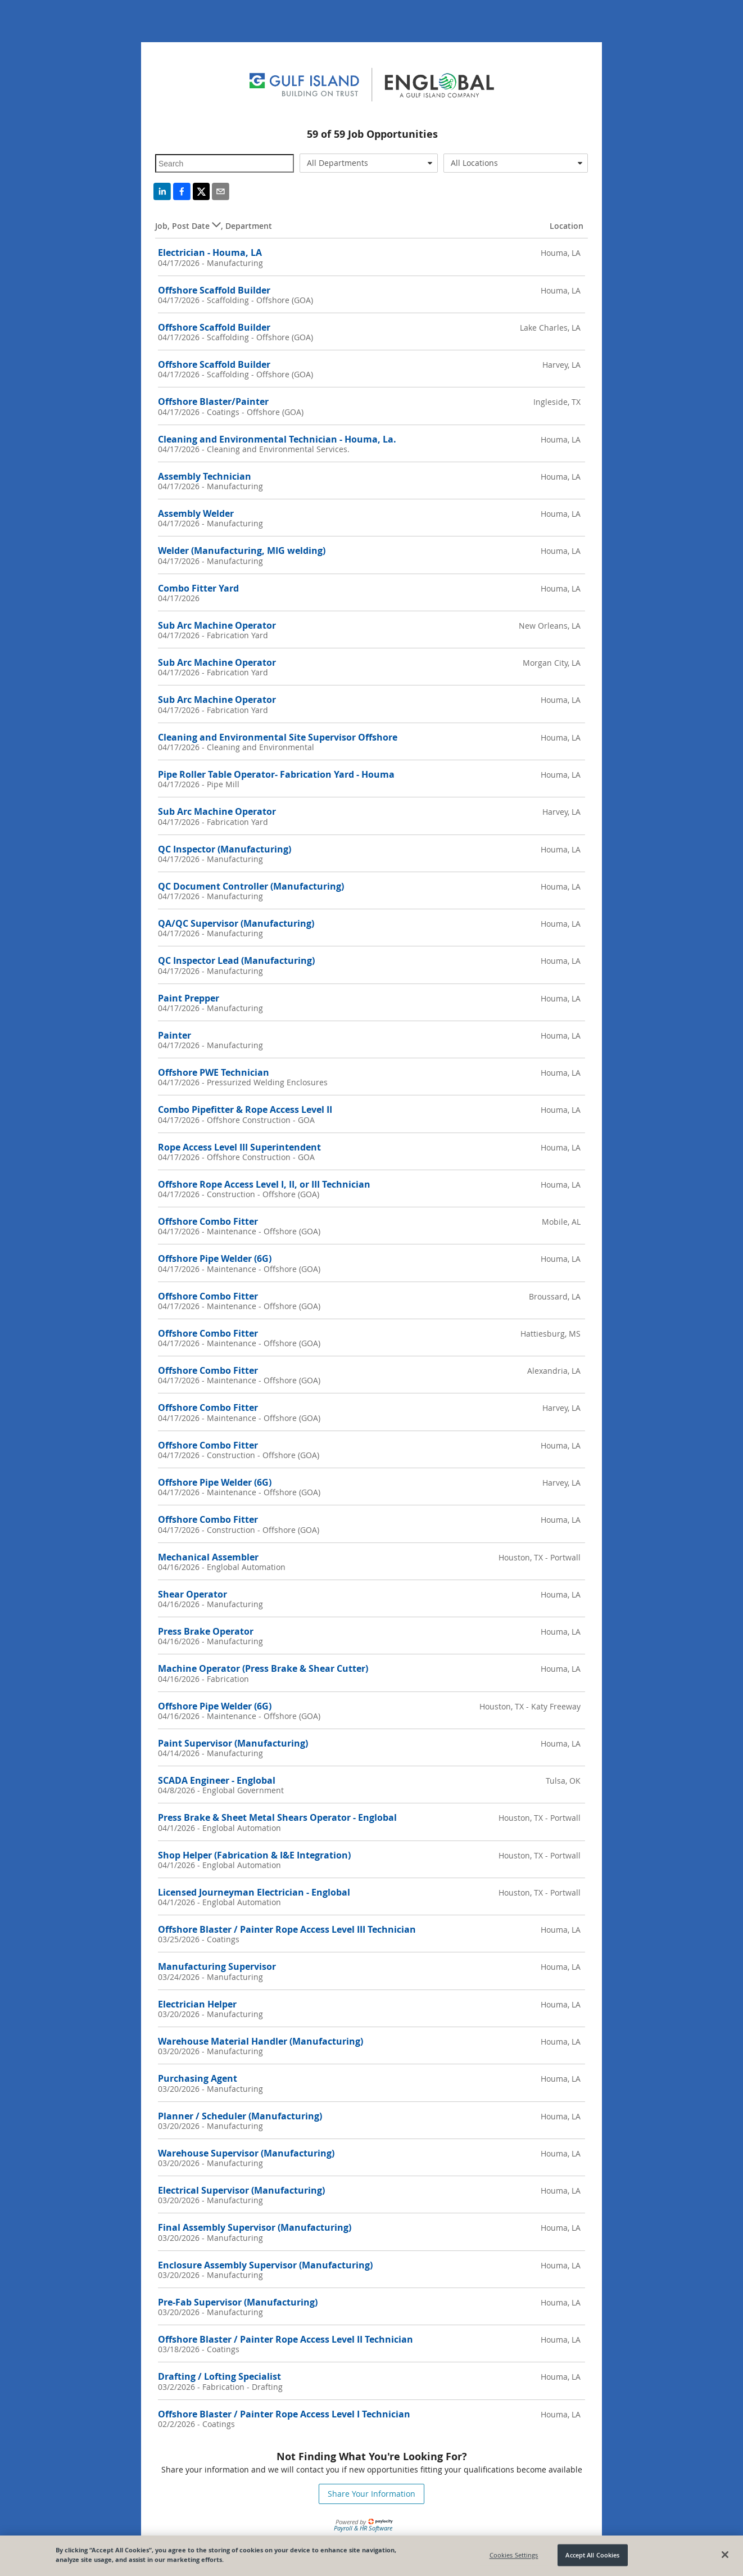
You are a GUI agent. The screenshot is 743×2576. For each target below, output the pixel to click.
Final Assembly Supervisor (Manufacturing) (254, 2227)
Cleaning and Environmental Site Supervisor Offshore (277, 737)
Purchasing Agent (197, 2078)
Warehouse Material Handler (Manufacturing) (260, 2041)
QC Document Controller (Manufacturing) (251, 886)
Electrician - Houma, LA (210, 252)
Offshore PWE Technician (213, 1072)
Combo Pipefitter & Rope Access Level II (245, 1109)
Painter (174, 1035)
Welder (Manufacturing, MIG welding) (241, 550)
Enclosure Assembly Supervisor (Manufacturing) (265, 2265)
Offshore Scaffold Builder (214, 290)
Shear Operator (192, 1594)
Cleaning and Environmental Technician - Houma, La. (277, 439)
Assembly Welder (196, 513)
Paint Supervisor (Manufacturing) (233, 1743)
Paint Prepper (188, 998)
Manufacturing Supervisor (217, 1966)
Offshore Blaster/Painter (213, 401)
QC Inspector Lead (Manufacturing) (236, 960)
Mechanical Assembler (208, 1557)
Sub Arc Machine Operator (217, 625)
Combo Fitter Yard (198, 588)
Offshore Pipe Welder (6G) (214, 1258)
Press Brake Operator (205, 1631)
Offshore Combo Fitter (208, 1221)
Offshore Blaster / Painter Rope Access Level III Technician (287, 1929)
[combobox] (369, 163)
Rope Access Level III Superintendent (239, 1147)
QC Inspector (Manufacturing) (224, 849)
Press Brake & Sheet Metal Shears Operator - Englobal (277, 1817)
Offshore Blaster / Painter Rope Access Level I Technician (284, 2414)
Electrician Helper (197, 2004)
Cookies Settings (514, 2555)
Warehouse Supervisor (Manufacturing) (246, 2153)
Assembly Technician (204, 476)
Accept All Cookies (592, 2555)
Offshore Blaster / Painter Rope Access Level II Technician (285, 2339)
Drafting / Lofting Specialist (219, 2376)
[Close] (725, 2554)
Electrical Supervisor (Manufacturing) (241, 2190)
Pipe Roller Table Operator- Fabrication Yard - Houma (276, 774)
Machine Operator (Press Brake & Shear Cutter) (263, 1668)
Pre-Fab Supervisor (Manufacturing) (238, 2302)
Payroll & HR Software (363, 2528)
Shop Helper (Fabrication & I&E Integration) (254, 1855)
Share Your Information (371, 2493)
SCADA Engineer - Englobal (216, 1780)
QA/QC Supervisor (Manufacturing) (236, 923)
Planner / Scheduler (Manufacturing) (240, 2116)
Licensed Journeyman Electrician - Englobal (254, 1892)
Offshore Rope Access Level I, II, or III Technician (264, 1184)
